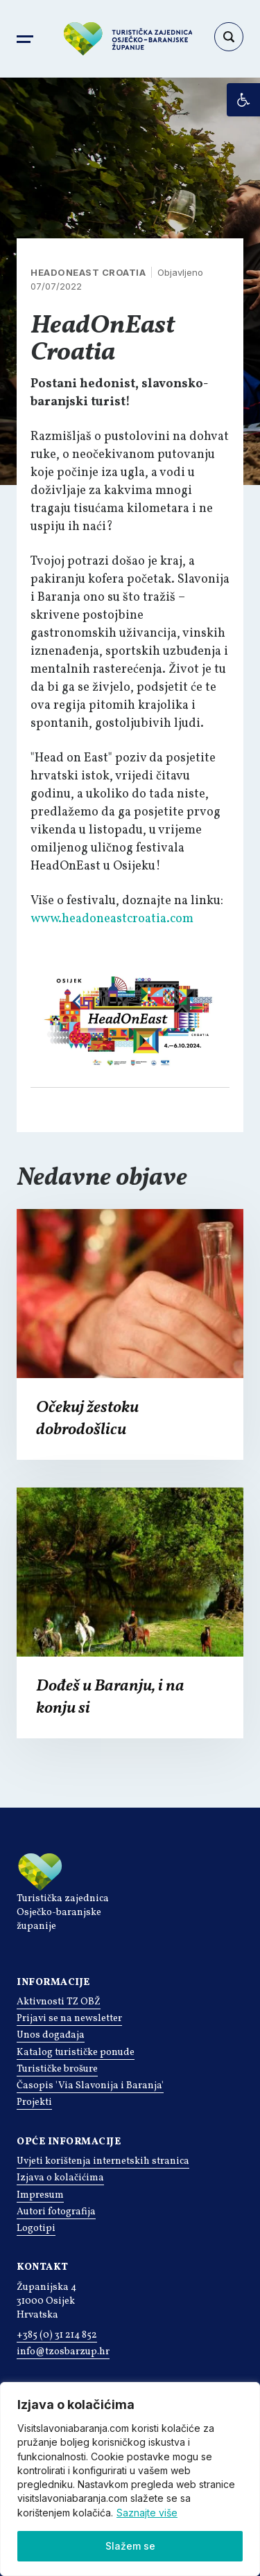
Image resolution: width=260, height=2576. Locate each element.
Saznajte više (146, 2512)
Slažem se (130, 2546)
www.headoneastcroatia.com (112, 919)
